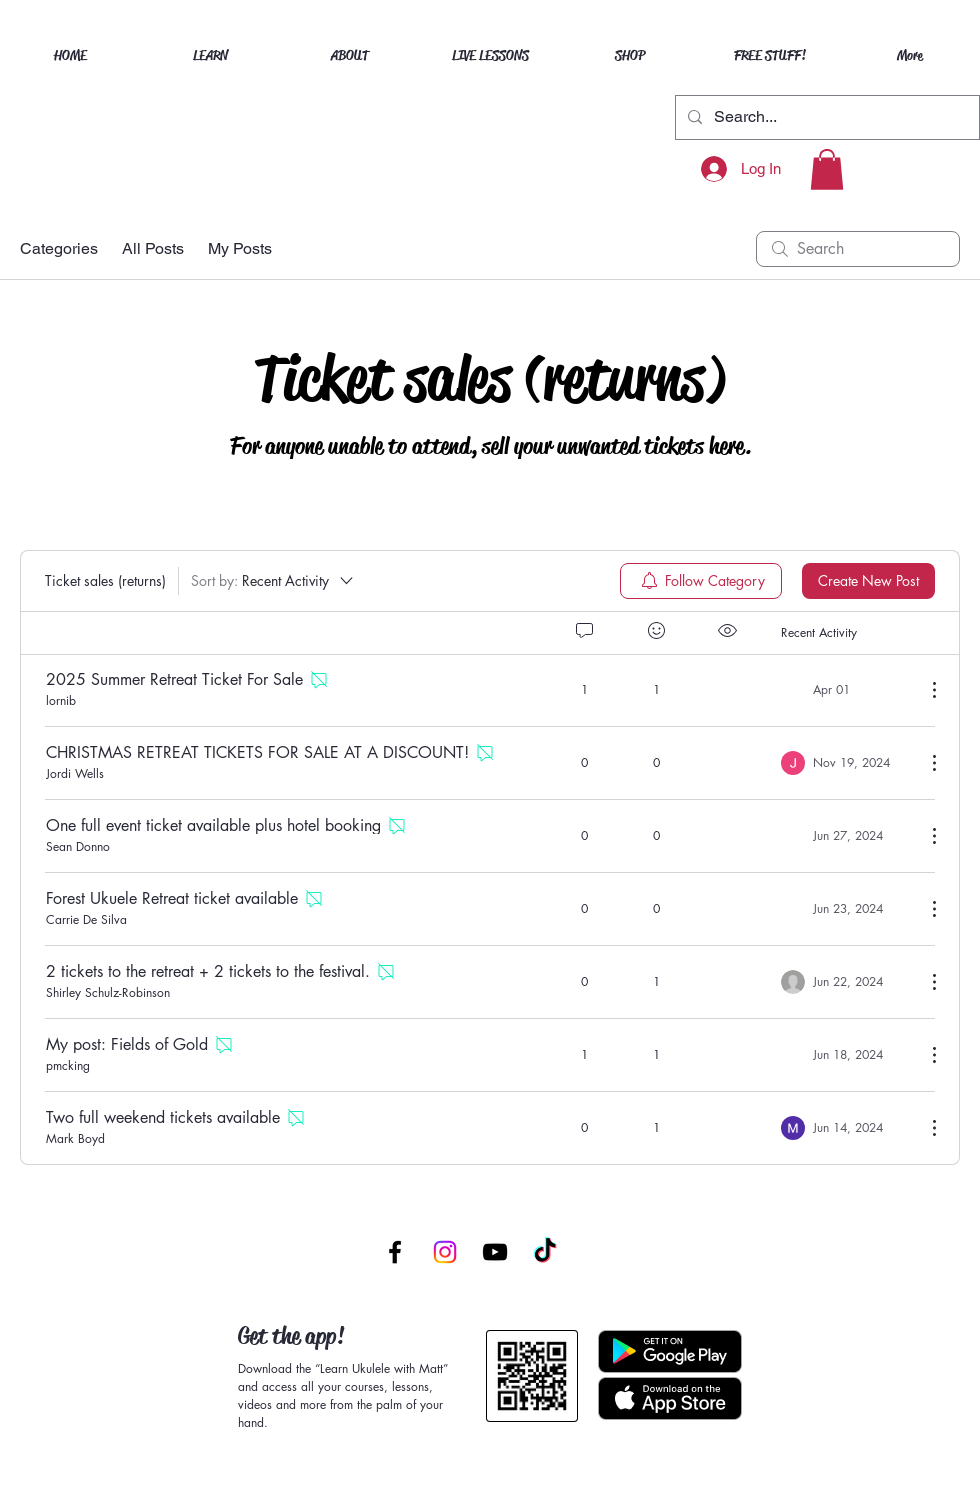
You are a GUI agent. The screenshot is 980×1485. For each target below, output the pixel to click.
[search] (858, 249)
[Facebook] (395, 1252)
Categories (59, 248)
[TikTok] (545, 1252)
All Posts (153, 248)
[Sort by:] (273, 581)
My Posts (240, 248)
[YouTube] (495, 1252)
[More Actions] (924, 690)
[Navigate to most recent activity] (845, 690)
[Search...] (825, 117)
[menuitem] (701, 581)
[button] (827, 169)
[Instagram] (445, 1252)
